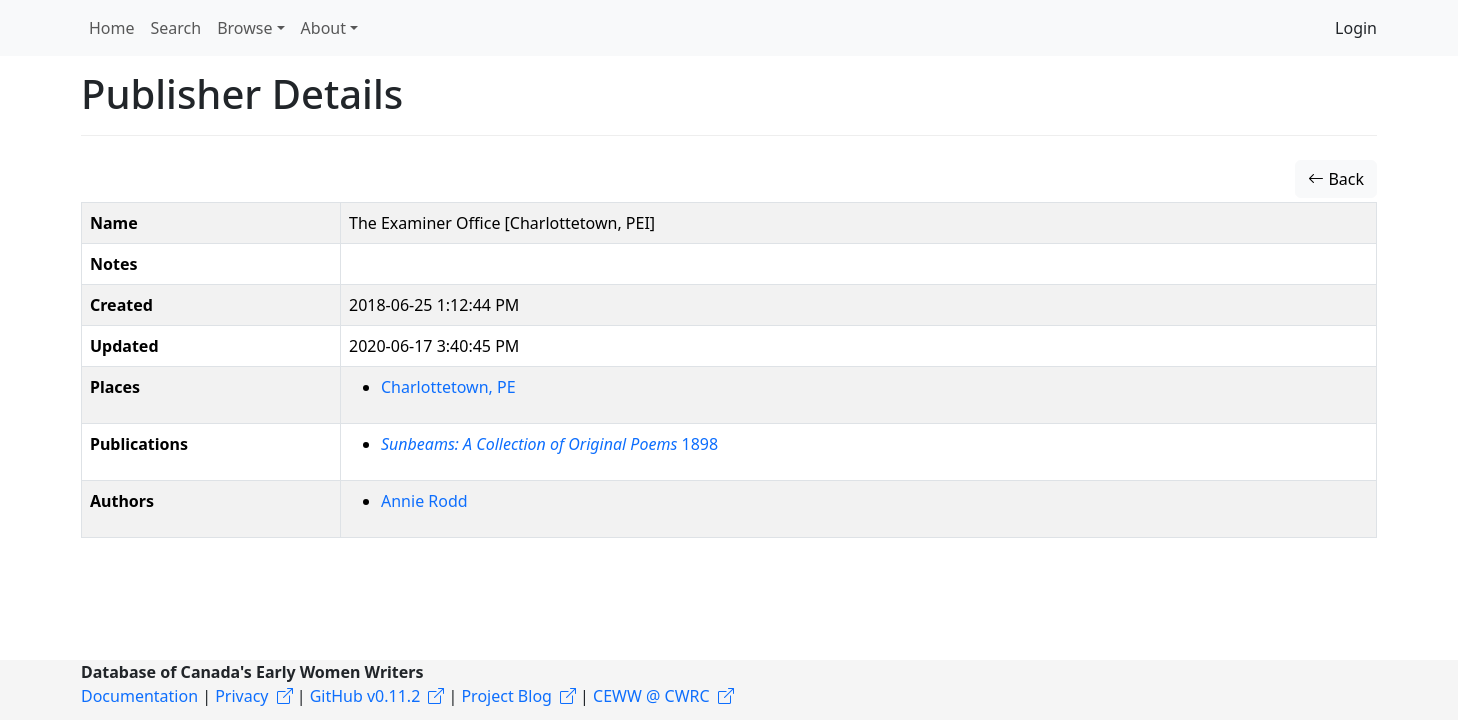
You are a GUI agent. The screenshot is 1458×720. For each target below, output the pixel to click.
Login (1356, 28)
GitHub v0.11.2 (365, 696)
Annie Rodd (424, 501)
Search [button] (176, 28)
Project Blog (506, 696)
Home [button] (112, 28)
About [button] (323, 28)
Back (1336, 179)
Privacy (241, 696)
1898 (549, 444)
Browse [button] (244, 28)
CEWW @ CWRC (651, 696)
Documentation (139, 696)
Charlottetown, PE (448, 387)
